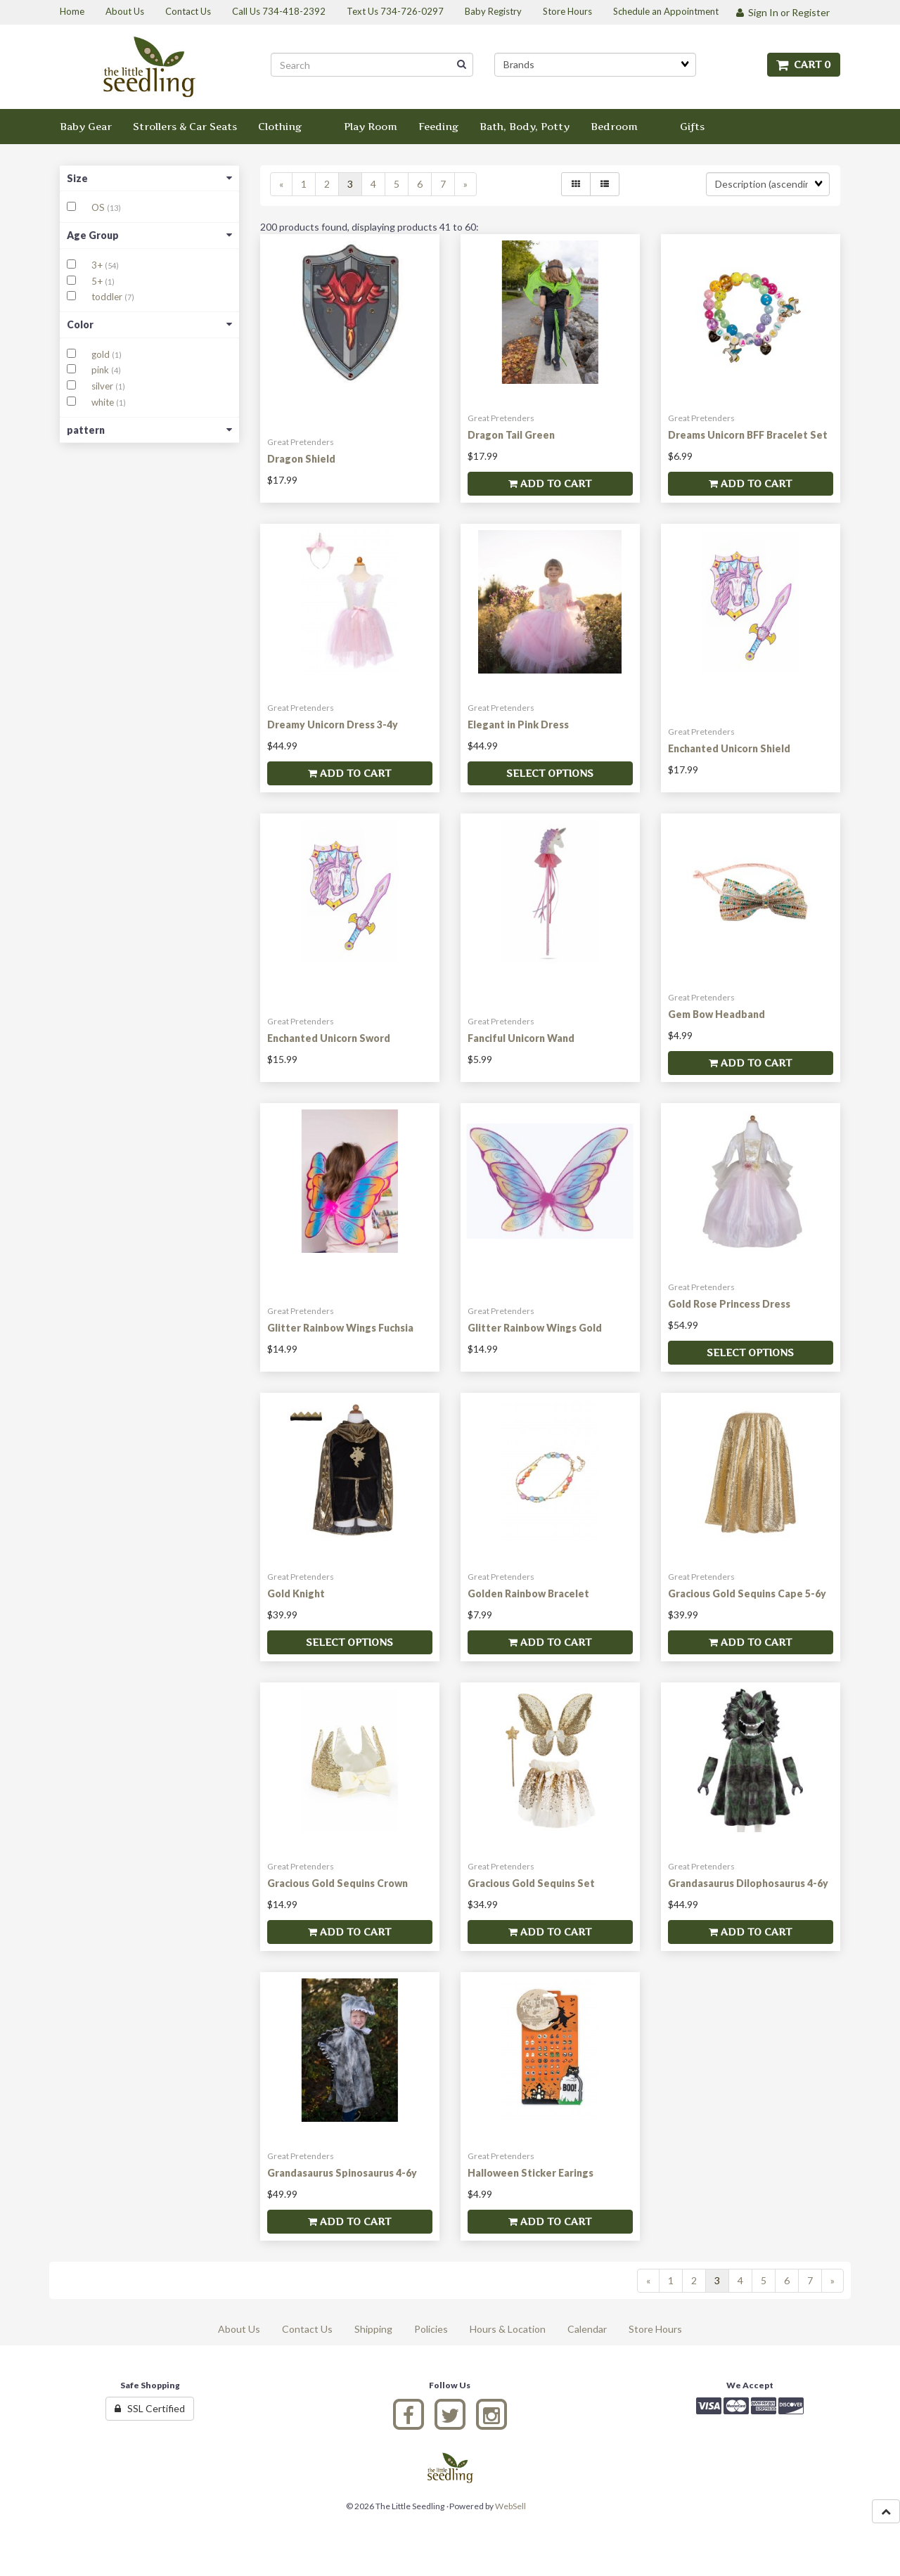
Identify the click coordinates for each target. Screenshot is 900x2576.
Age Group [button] (149, 235)
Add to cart (549, 483)
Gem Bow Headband (716, 1014)
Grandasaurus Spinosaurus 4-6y (342, 2173)
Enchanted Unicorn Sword (328, 1038)
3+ (98, 265)
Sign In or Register (783, 12)
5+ (98, 281)
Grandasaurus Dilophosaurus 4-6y (748, 1883)
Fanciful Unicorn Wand (521, 1038)
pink (101, 369)
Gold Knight (296, 1593)
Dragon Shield (301, 459)
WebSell (510, 2506)
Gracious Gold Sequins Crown (337, 1883)
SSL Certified (150, 2408)
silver (103, 386)
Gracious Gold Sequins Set (531, 1883)
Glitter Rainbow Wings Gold (535, 1328)
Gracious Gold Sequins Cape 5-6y (747, 1593)
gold (101, 354)
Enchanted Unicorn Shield (729, 748)
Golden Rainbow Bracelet (528, 1593)
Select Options (549, 773)
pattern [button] (149, 430)
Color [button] (149, 324)
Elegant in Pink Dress (518, 724)
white (103, 402)
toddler (107, 296)
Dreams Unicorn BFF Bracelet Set (748, 435)
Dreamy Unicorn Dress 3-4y (332, 724)
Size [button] (149, 178)
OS (99, 207)
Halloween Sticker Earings (530, 2173)
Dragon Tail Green (511, 435)
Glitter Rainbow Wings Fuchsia (340, 1328)
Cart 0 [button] (803, 64)
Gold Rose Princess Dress (729, 1304)
